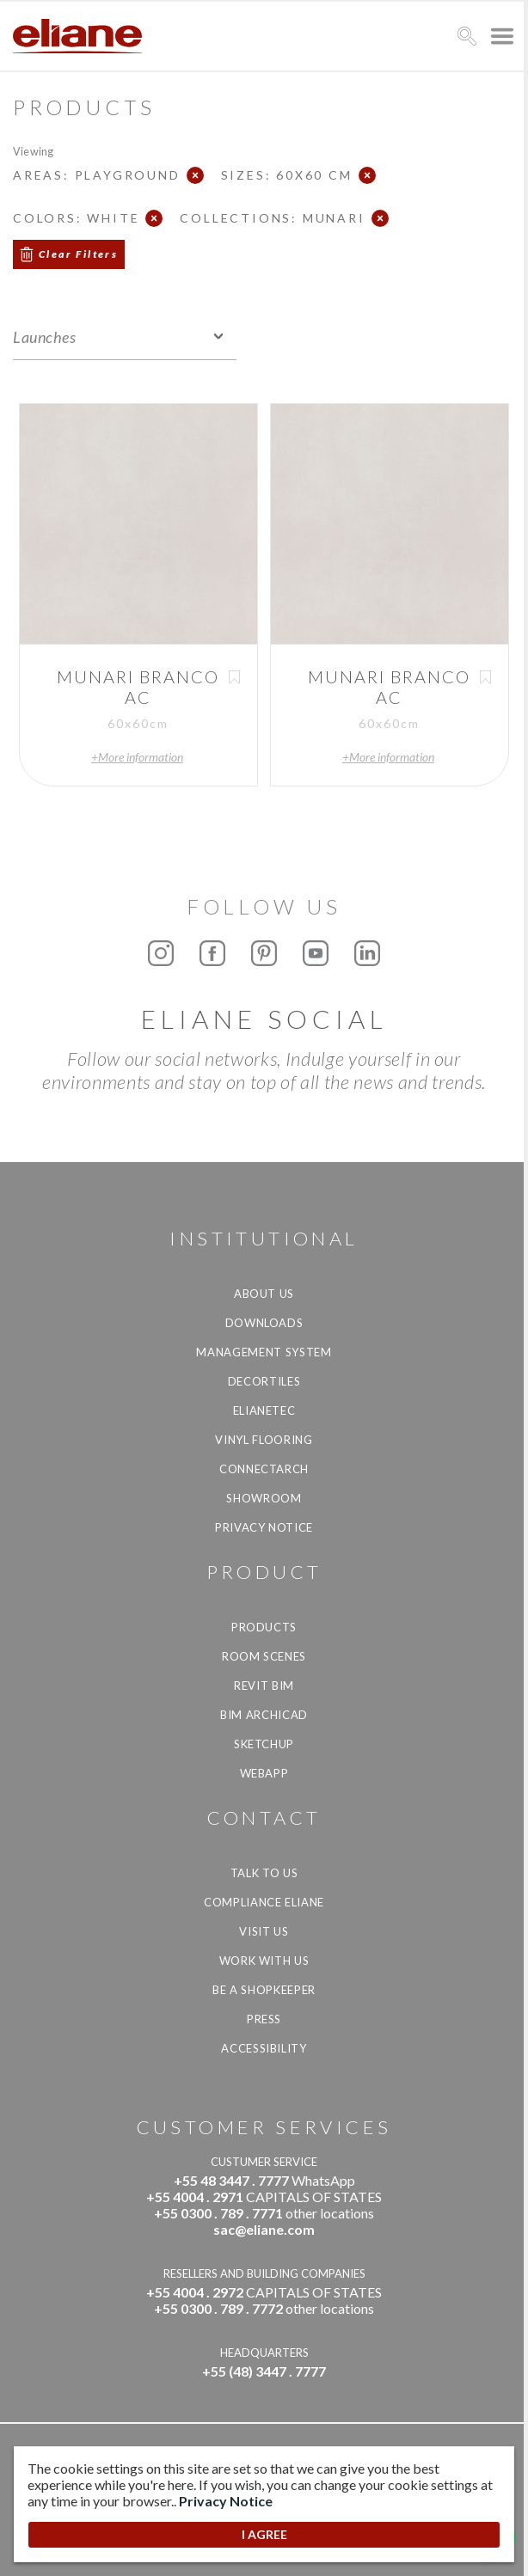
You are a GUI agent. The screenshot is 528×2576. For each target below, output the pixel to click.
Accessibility (263, 2048)
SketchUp (264, 1744)
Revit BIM (264, 1685)
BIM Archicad (264, 1715)
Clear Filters (78, 254)
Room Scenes (264, 1656)
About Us (264, 1293)
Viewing (33, 150)
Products (264, 1627)
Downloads (264, 1323)
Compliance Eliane (264, 1902)
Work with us (264, 1960)
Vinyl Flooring (263, 1440)
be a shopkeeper (264, 1990)
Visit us (263, 1931)
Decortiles (264, 1381)
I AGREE (264, 2534)
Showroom (263, 1498)
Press (264, 2019)
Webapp (264, 1773)
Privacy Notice (264, 1527)
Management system (263, 1352)
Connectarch (264, 1469)
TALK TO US (264, 1873)
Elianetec (264, 1410)
